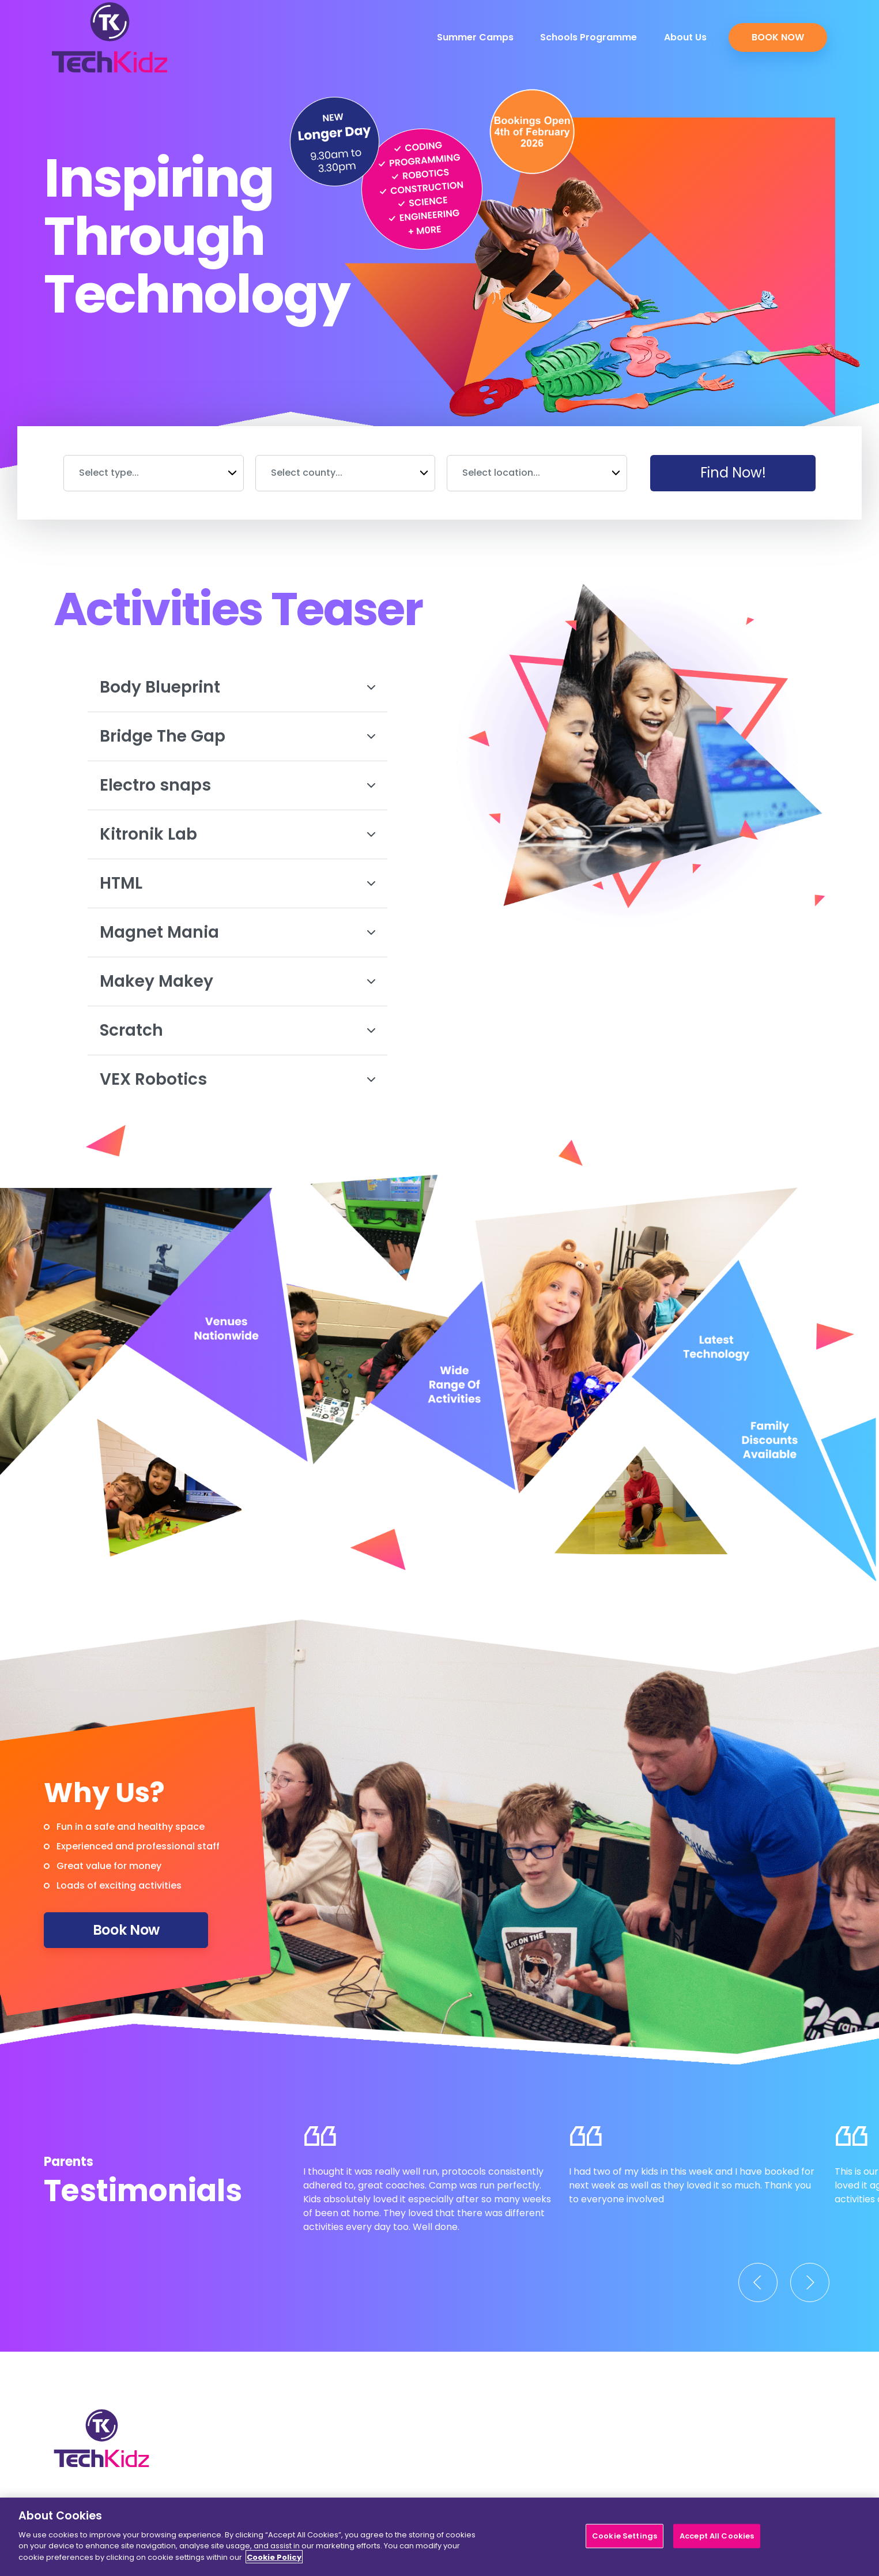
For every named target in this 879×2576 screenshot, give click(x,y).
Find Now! (733, 472)
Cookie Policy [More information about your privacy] (274, 2564)
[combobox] (153, 473)
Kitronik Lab (237, 834)
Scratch (237, 1030)
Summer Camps (475, 37)
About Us (685, 37)
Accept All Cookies (717, 2542)
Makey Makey (237, 981)
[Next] (809, 2282)
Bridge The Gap (237, 736)
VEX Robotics (237, 1079)
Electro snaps (237, 785)
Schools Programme (588, 37)
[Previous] (758, 2282)
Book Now (778, 37)
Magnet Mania (237, 932)
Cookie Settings (624, 2542)
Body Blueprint (237, 687)
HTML (237, 883)
